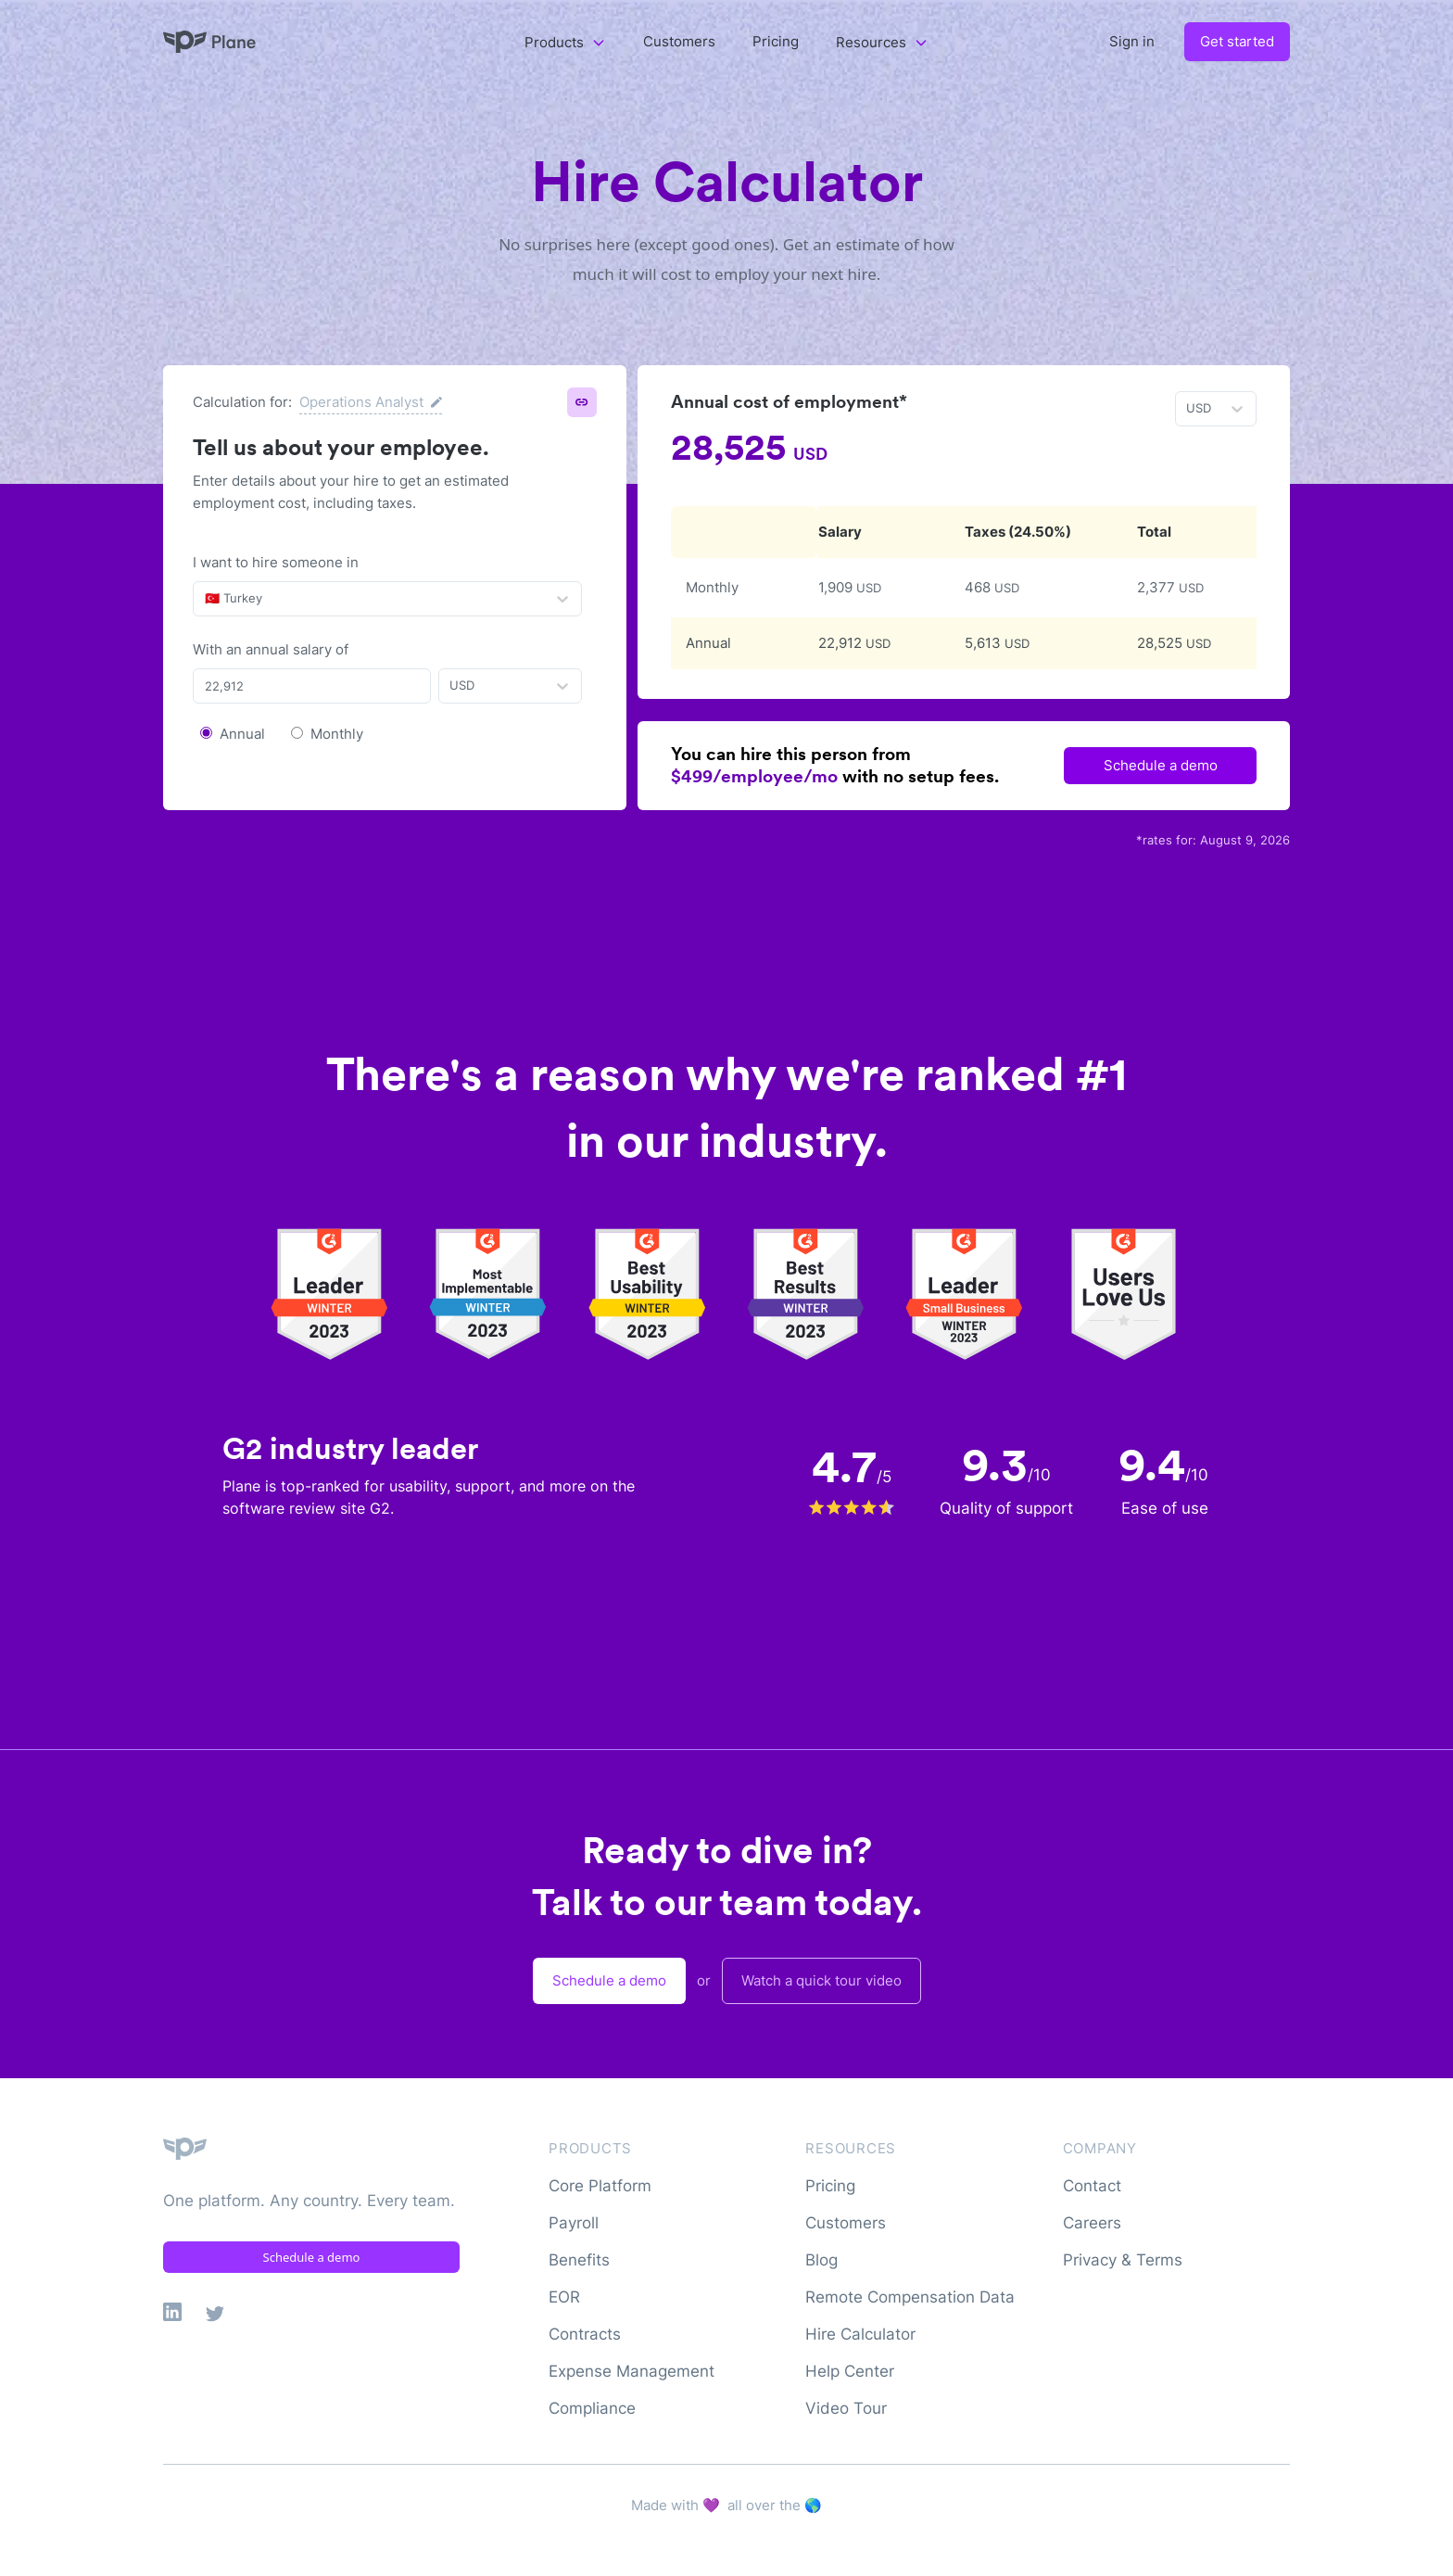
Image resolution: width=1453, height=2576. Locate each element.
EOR (564, 2297)
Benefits (579, 2260)
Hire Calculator (860, 2334)
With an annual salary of (270, 649)
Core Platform (600, 2185)
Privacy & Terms (1122, 2260)
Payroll (574, 2223)
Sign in (1132, 41)
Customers (679, 41)
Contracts (585, 2334)
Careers (1092, 2223)
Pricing (775, 41)
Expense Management (631, 2371)
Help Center (849, 2371)
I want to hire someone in (276, 562)
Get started (1237, 41)
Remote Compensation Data (910, 2297)
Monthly (336, 733)
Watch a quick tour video (821, 1980)
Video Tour (846, 2408)
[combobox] (206, 599)
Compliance (592, 2408)
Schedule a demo (1161, 765)
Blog (821, 2260)
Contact (1092, 2185)
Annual (242, 733)
